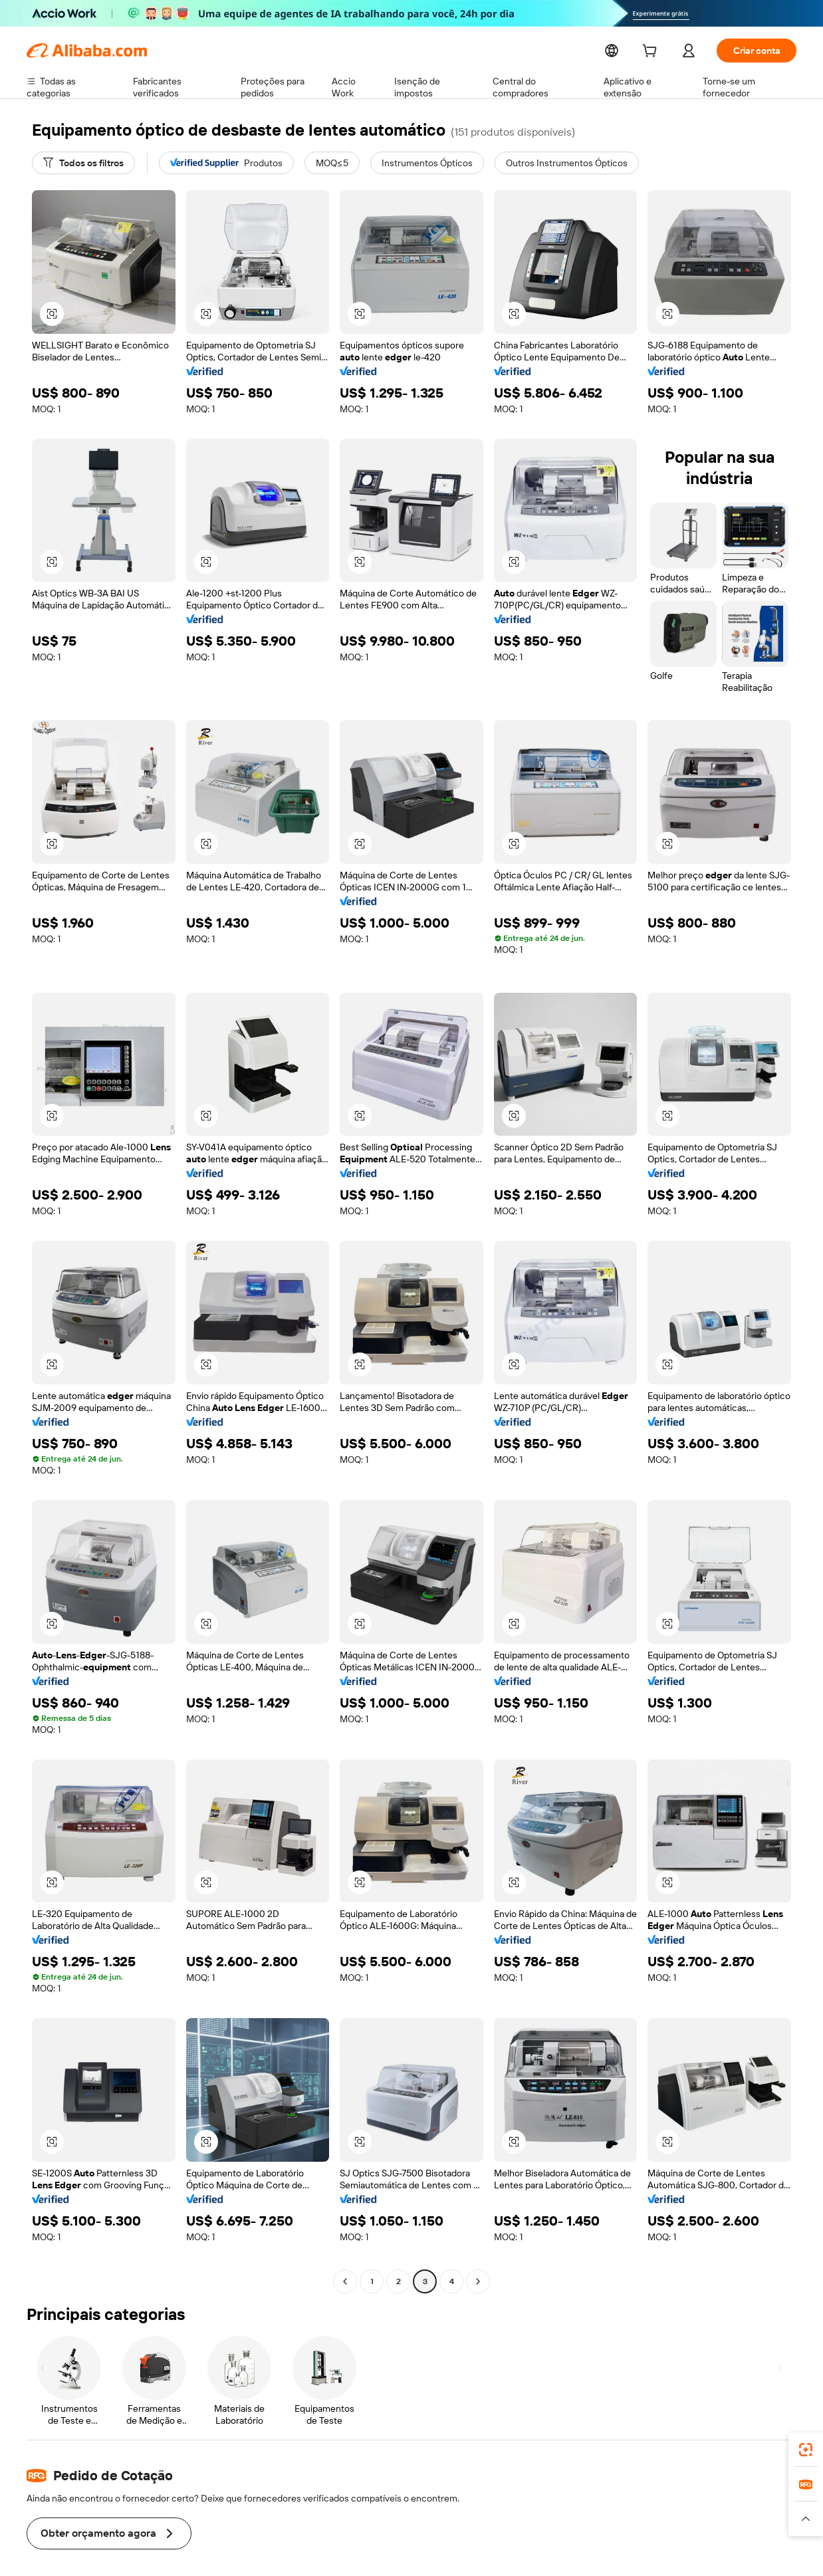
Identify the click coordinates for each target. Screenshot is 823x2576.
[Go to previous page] (345, 2281)
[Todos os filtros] (83, 163)
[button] (52, 314)
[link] (805, 2449)
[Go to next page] (478, 2281)
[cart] (650, 52)
